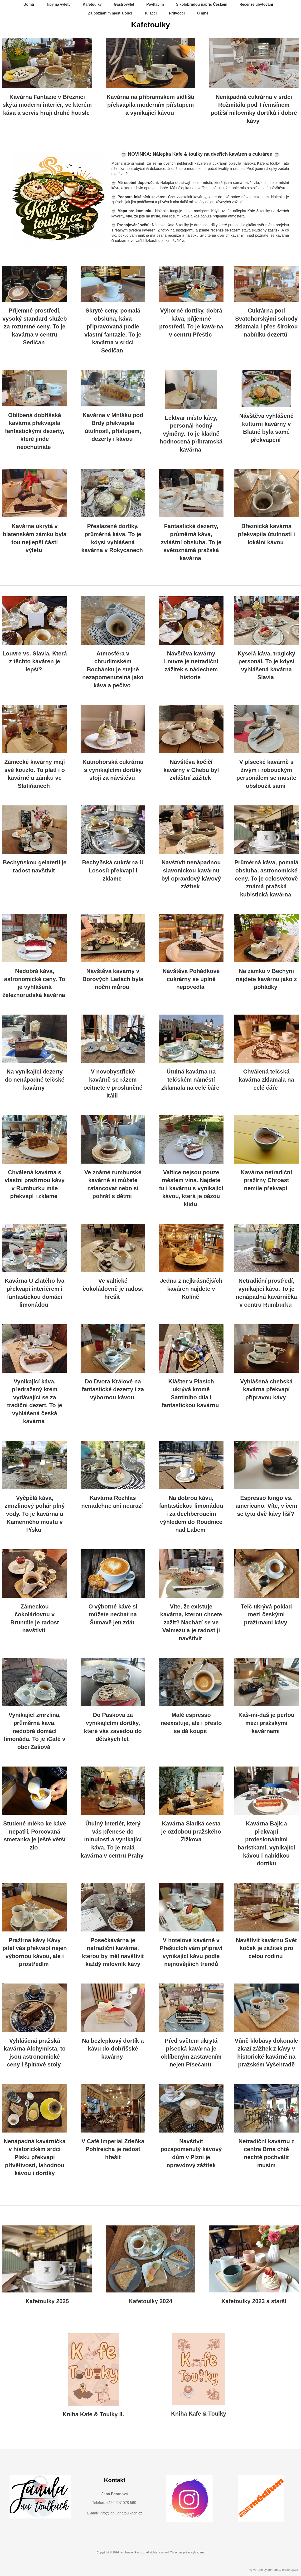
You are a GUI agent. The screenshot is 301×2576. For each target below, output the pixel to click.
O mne (203, 13)
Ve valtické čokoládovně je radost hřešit (113, 1288)
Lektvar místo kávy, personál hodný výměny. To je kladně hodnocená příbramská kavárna (191, 433)
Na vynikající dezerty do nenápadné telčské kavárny (34, 1079)
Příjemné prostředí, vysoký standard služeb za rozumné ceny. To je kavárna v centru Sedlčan (34, 326)
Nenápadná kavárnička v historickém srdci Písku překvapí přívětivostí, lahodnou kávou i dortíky (35, 2157)
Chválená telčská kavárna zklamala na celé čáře (266, 1079)
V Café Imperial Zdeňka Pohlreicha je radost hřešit (113, 2149)
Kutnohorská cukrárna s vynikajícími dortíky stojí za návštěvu (113, 770)
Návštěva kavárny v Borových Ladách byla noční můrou (113, 979)
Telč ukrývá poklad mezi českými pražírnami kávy (266, 1614)
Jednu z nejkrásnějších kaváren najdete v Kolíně (191, 1288)
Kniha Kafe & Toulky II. (93, 2414)
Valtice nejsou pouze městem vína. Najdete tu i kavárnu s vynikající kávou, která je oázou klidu (191, 1188)
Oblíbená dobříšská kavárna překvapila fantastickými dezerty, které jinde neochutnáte (34, 431)
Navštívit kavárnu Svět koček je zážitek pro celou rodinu (266, 1948)
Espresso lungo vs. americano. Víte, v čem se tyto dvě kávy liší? (266, 1506)
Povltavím (155, 4)
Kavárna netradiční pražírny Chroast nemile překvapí (266, 1180)
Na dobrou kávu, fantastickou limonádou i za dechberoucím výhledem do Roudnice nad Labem (191, 1514)
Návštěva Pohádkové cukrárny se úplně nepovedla (191, 979)
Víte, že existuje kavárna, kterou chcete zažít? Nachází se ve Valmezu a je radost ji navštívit (191, 1622)
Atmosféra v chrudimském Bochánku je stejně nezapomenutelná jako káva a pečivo (112, 669)
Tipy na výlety (58, 4)
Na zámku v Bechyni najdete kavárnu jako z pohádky (266, 979)
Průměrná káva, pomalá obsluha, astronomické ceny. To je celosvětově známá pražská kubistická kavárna (266, 878)
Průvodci (177, 13)
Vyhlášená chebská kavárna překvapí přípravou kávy (266, 1389)
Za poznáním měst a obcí (110, 13)
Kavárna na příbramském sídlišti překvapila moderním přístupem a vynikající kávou (150, 105)
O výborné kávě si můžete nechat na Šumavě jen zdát (112, 1614)
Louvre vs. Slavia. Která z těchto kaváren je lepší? (34, 661)
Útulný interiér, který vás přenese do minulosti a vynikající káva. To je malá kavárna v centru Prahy (112, 1839)
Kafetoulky (92, 4)
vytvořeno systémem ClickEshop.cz (273, 2569)
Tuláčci (150, 13)
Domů (29, 4)
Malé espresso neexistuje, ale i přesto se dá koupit (191, 1723)
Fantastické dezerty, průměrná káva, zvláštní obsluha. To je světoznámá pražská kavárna (191, 542)
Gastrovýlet (124, 4)
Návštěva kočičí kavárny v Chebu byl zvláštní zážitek (191, 770)
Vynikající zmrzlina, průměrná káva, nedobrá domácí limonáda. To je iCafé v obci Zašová (34, 1731)
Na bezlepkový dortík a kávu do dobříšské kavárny (113, 2048)
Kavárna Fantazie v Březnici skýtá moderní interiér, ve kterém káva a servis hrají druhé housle (47, 105)
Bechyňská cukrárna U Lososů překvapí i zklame (113, 870)
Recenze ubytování (256, 4)
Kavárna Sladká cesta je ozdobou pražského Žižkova (191, 1831)
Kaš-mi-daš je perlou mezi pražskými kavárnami (266, 1723)
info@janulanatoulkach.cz (121, 2513)
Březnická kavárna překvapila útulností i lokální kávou (266, 534)
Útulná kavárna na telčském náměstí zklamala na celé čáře (190, 1079)
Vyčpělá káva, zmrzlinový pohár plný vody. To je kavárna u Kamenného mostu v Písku (35, 1514)
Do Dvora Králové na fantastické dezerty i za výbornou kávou (113, 1389)
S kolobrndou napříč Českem (201, 4)
